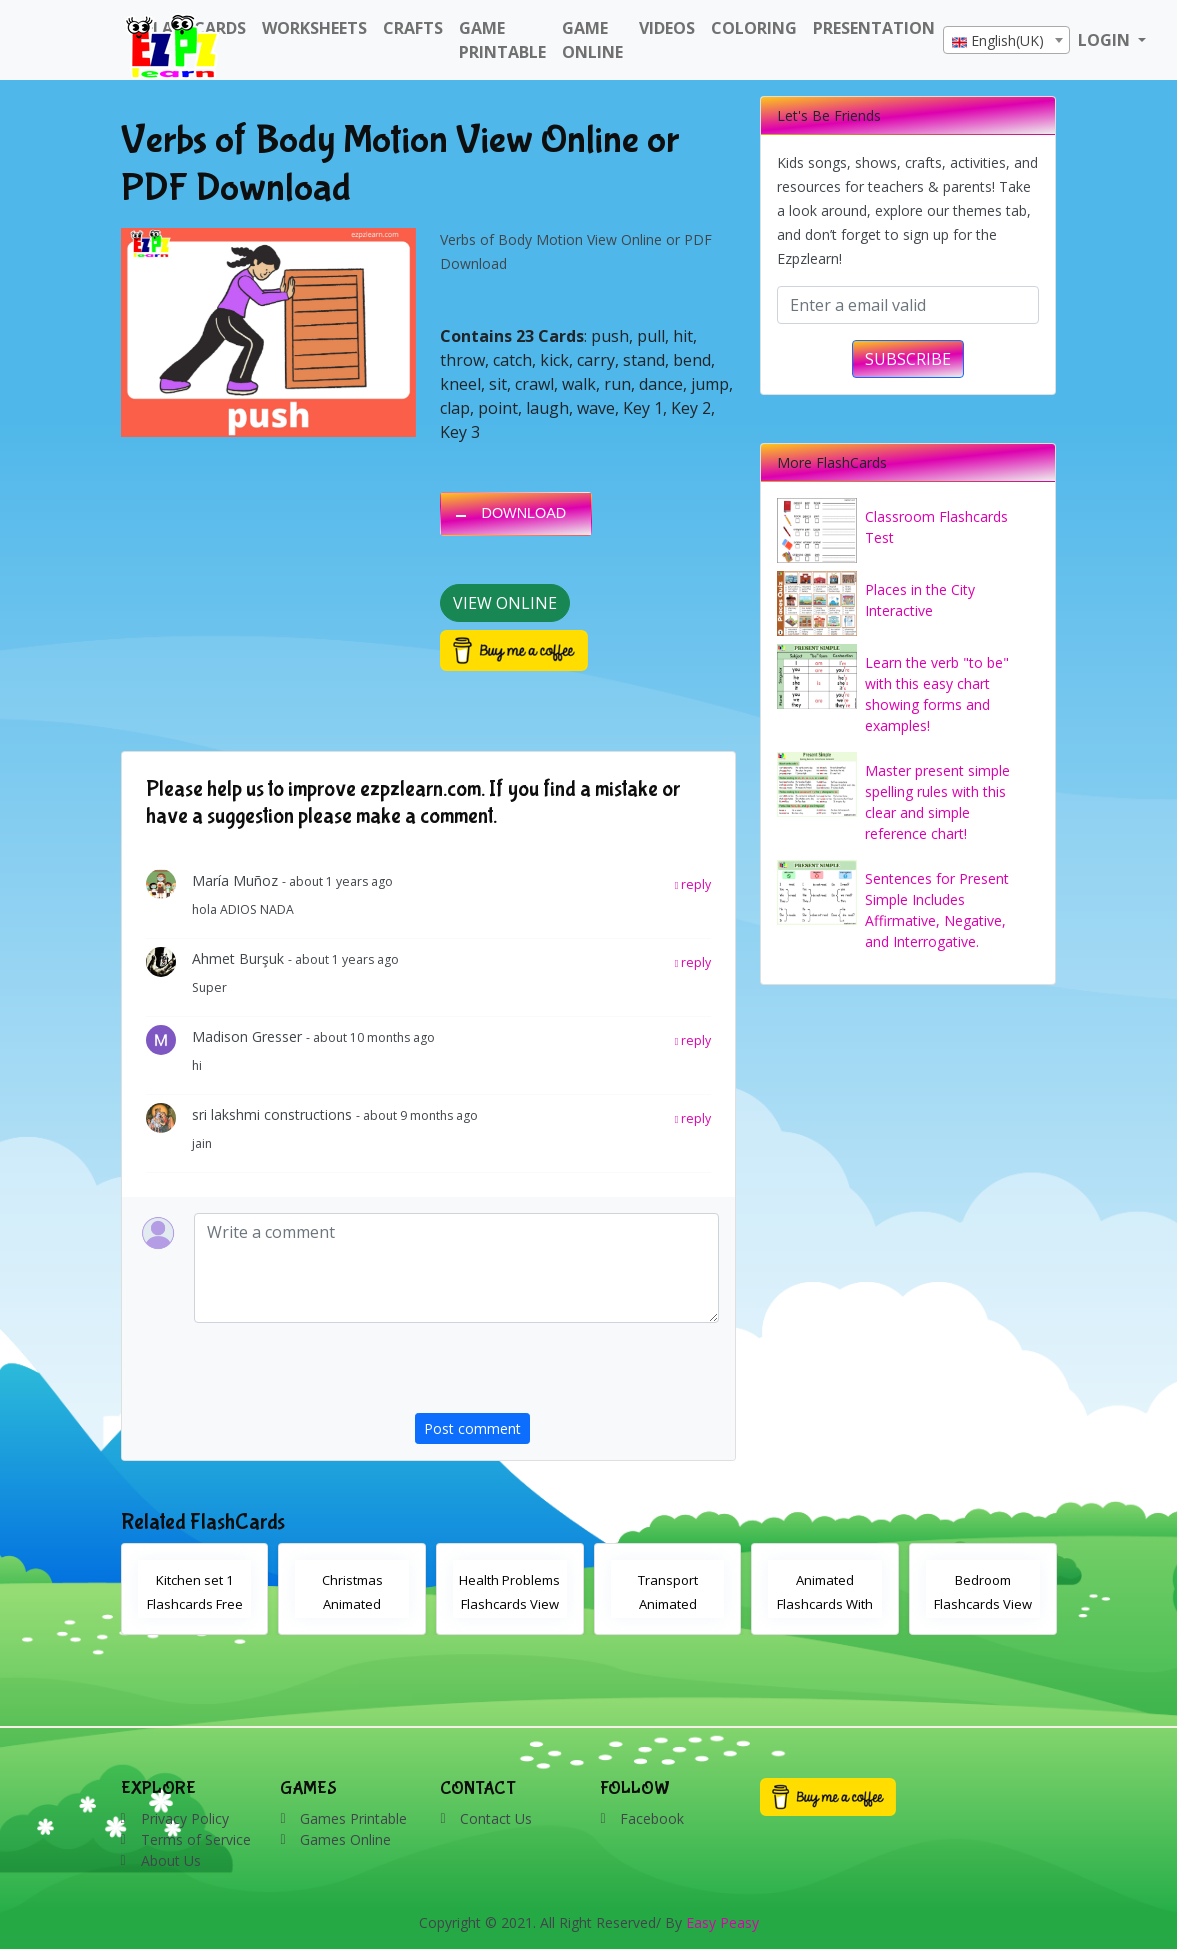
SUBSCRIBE (908, 359)
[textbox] (1006, 41)
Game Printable (502, 40)
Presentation (874, 28)
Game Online (592, 40)
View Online (505, 603)
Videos (667, 28)
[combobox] (1006, 40)
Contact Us (496, 1818)
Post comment (472, 1428)
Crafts (413, 28)
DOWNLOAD (523, 513)
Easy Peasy (722, 1922)
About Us (171, 1860)
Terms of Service (196, 1839)
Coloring (754, 28)
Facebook (652, 1818)
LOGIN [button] (1106, 40)
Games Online (345, 1839)
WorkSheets (314, 28)
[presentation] (567, 1374)
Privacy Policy (185, 1818)
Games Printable (353, 1818)
